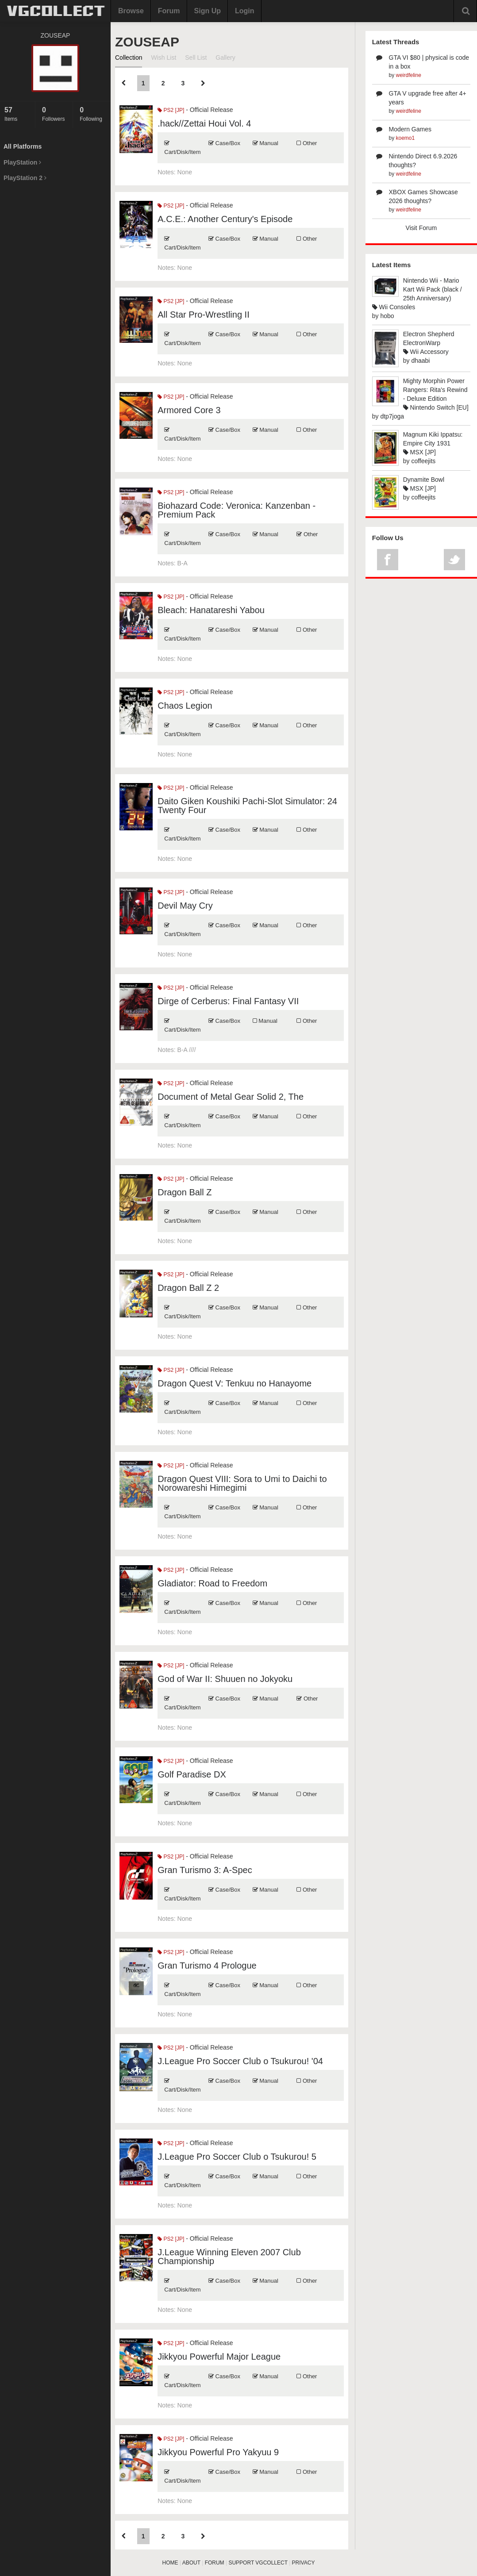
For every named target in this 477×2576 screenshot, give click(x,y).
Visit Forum (421, 227)
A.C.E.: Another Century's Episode (225, 219)
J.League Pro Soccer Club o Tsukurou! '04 (240, 2061)
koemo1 (405, 138)
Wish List (163, 57)
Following (93, 114)
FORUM (214, 2563)
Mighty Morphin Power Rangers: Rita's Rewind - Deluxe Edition (435, 389)
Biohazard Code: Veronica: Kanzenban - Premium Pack (236, 510)
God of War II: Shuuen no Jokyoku (225, 1679)
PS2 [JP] (171, 110)
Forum (169, 11)
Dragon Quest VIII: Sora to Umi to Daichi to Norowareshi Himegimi (242, 1483)
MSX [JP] (419, 452)
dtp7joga (392, 416)
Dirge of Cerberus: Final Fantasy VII (228, 1001)
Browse (131, 11)
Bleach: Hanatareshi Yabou (211, 610)
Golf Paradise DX (192, 1774)
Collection (128, 57)
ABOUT (191, 2563)
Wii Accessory (426, 351)
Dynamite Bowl (423, 479)
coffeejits (423, 461)
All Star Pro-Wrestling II (203, 314)
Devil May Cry (185, 905)
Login (244, 11)
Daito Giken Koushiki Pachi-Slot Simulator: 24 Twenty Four (247, 805)
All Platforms (23, 146)
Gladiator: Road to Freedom (212, 1583)
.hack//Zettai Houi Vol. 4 (204, 123)
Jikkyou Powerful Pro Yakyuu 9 (218, 2452)
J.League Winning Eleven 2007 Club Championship (229, 2256)
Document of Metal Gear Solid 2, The (231, 1097)
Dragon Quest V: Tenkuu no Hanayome (235, 1383)
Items (17, 114)
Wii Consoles (393, 307)
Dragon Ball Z (185, 1192)
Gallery (225, 57)
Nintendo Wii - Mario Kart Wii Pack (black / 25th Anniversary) (432, 289)
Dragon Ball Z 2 (188, 1288)
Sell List (196, 57)
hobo (387, 315)
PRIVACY (303, 2563)
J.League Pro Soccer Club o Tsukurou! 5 (237, 2156)
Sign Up (207, 11)
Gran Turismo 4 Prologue (207, 1965)
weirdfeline (408, 75)
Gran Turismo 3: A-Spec (205, 1870)
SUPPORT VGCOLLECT (257, 2563)
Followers (55, 114)
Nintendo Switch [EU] (436, 407)
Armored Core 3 (189, 410)
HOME (170, 2563)
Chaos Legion (185, 705)
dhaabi (420, 360)
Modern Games (410, 129)
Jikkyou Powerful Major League (219, 2356)
